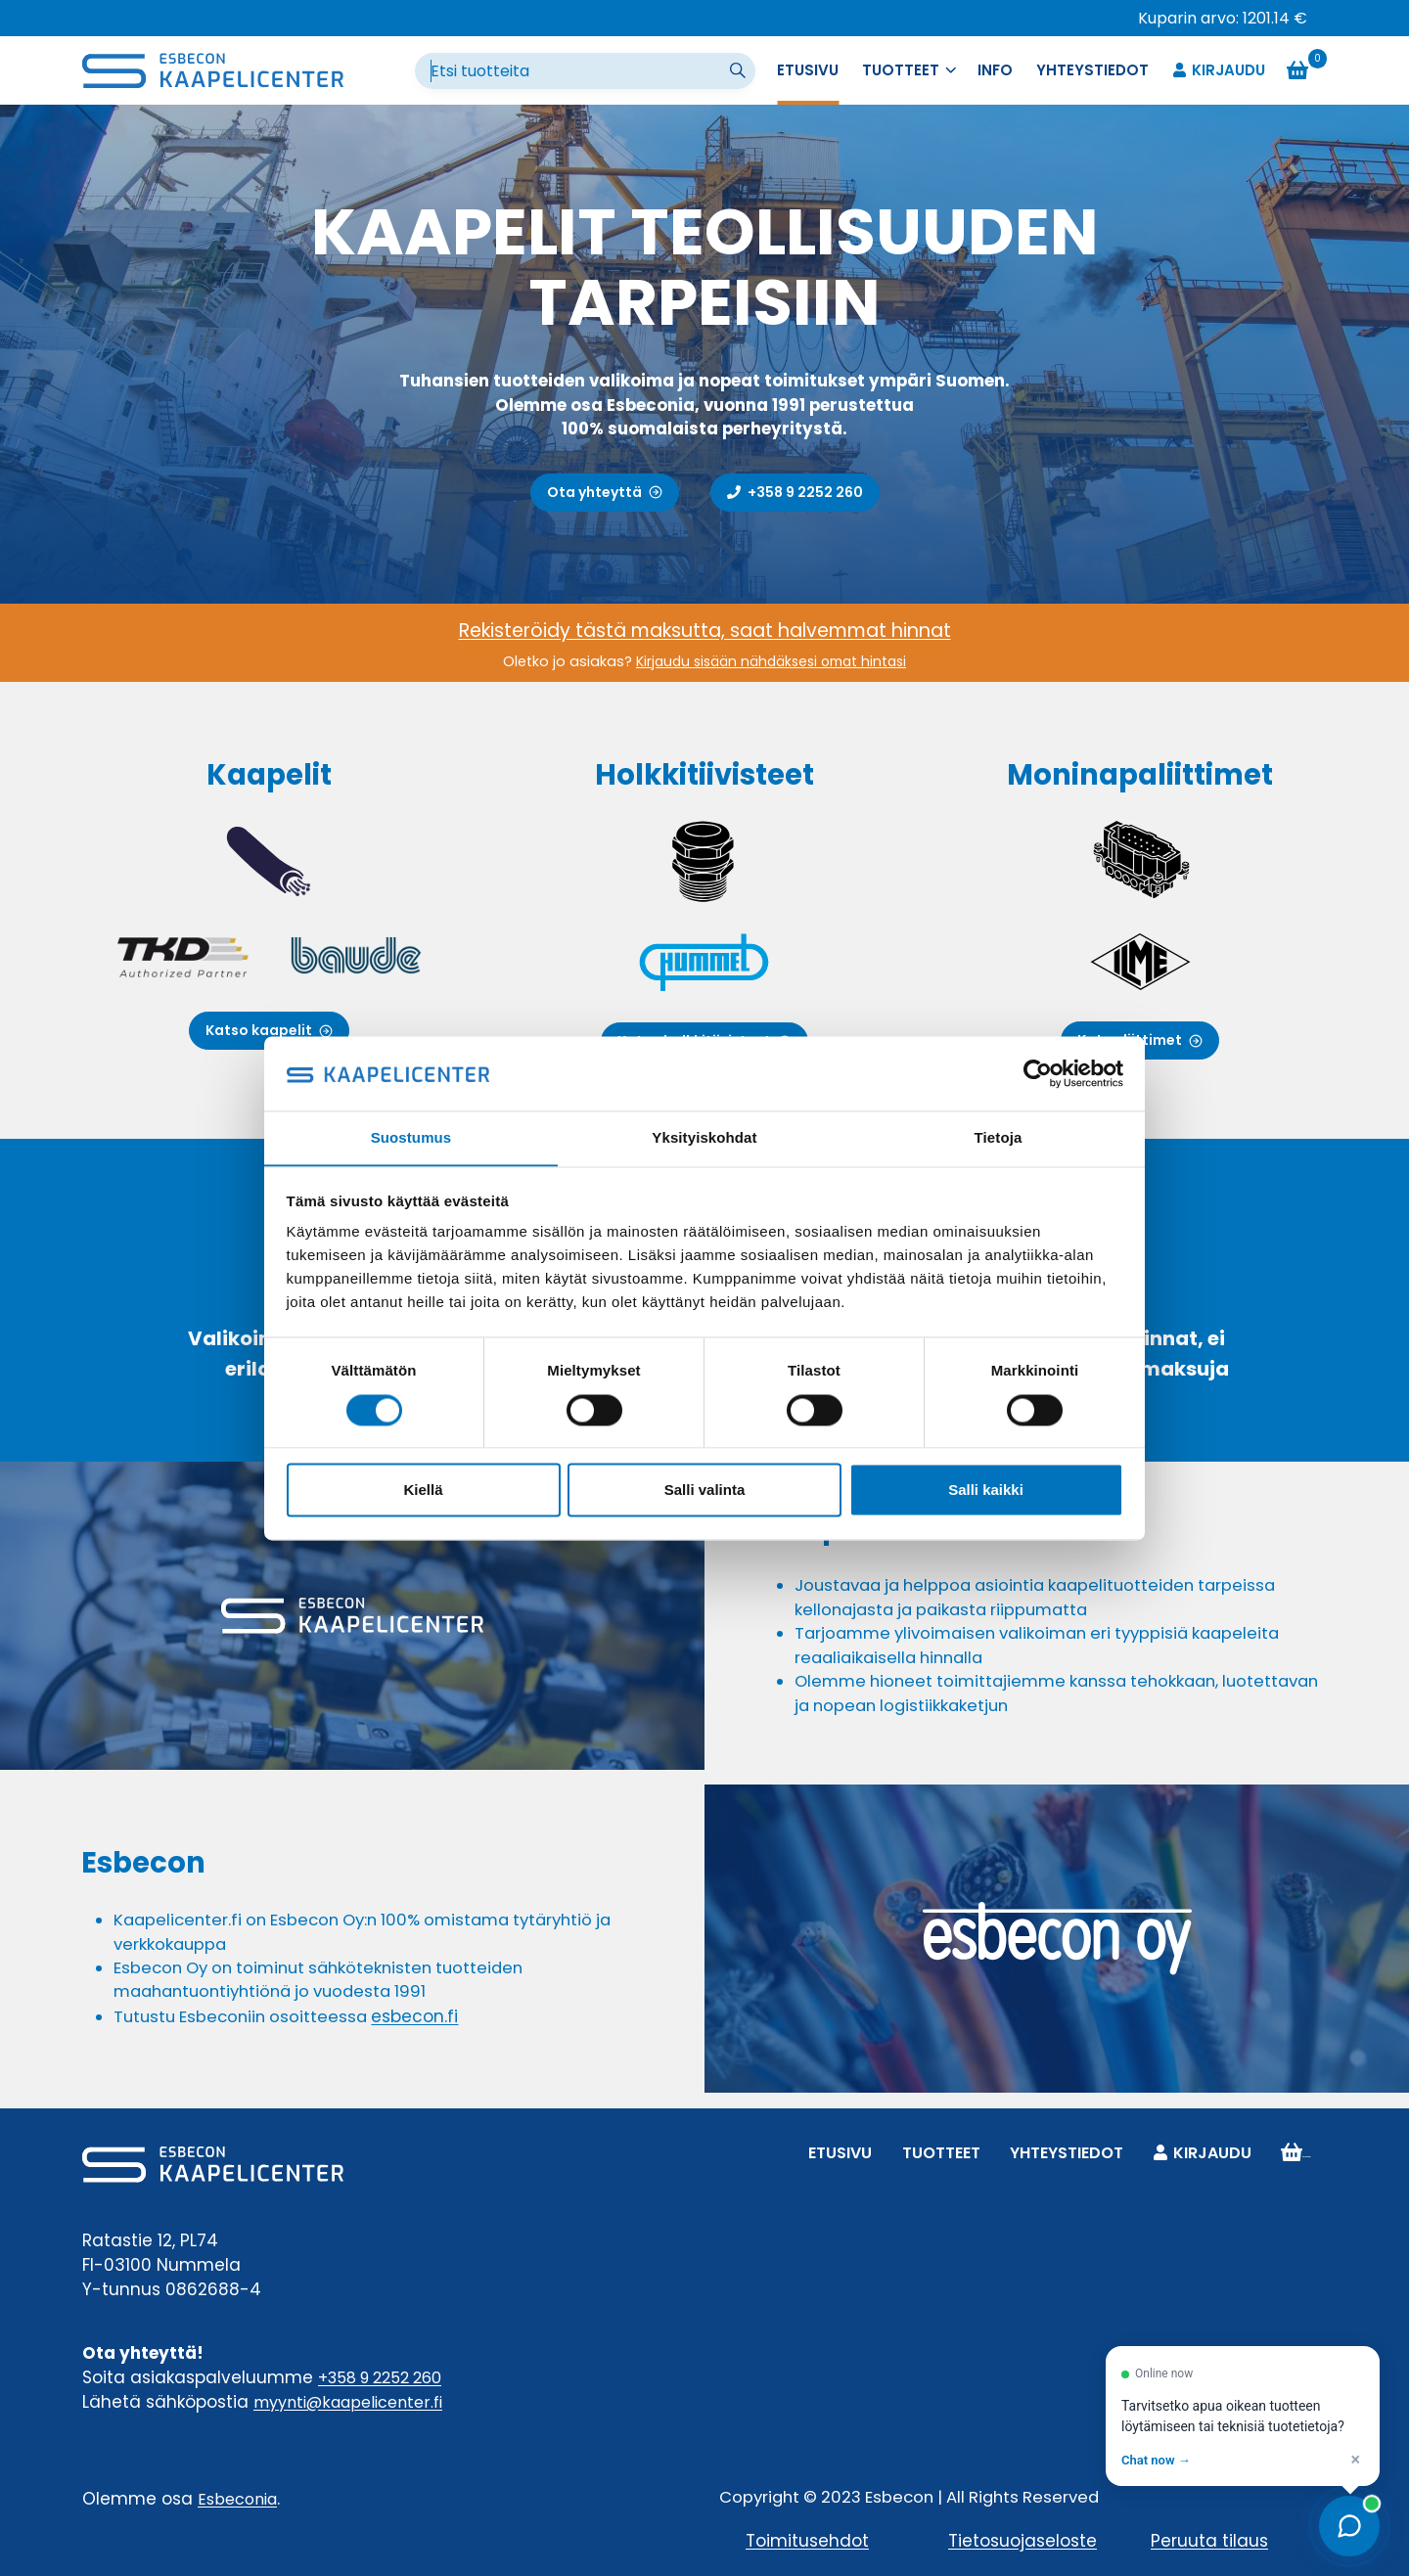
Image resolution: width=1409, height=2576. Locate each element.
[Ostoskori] (1307, 70)
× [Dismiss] (1355, 2459)
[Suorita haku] (739, 71)
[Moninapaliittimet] (1140, 910)
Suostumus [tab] (411, 1137)
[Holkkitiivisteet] (704, 910)
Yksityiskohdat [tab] (704, 1137)
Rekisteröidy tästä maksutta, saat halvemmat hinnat (705, 630)
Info (995, 70)
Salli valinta (705, 1490)
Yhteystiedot (1092, 70)
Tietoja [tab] (999, 1137)
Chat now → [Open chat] (1156, 2460)
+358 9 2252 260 (387, 2376)
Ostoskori (1300, 2151)
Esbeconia (241, 2497)
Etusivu (808, 70)
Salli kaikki (985, 1490)
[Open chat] (1349, 2526)
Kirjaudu (1218, 70)
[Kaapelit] (268, 910)
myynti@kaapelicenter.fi (356, 2401)
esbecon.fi (426, 2025)
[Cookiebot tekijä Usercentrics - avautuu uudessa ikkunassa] (1037, 1073)
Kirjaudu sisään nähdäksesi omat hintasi (771, 661)
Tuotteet (944, 2152)
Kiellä (422, 1490)
